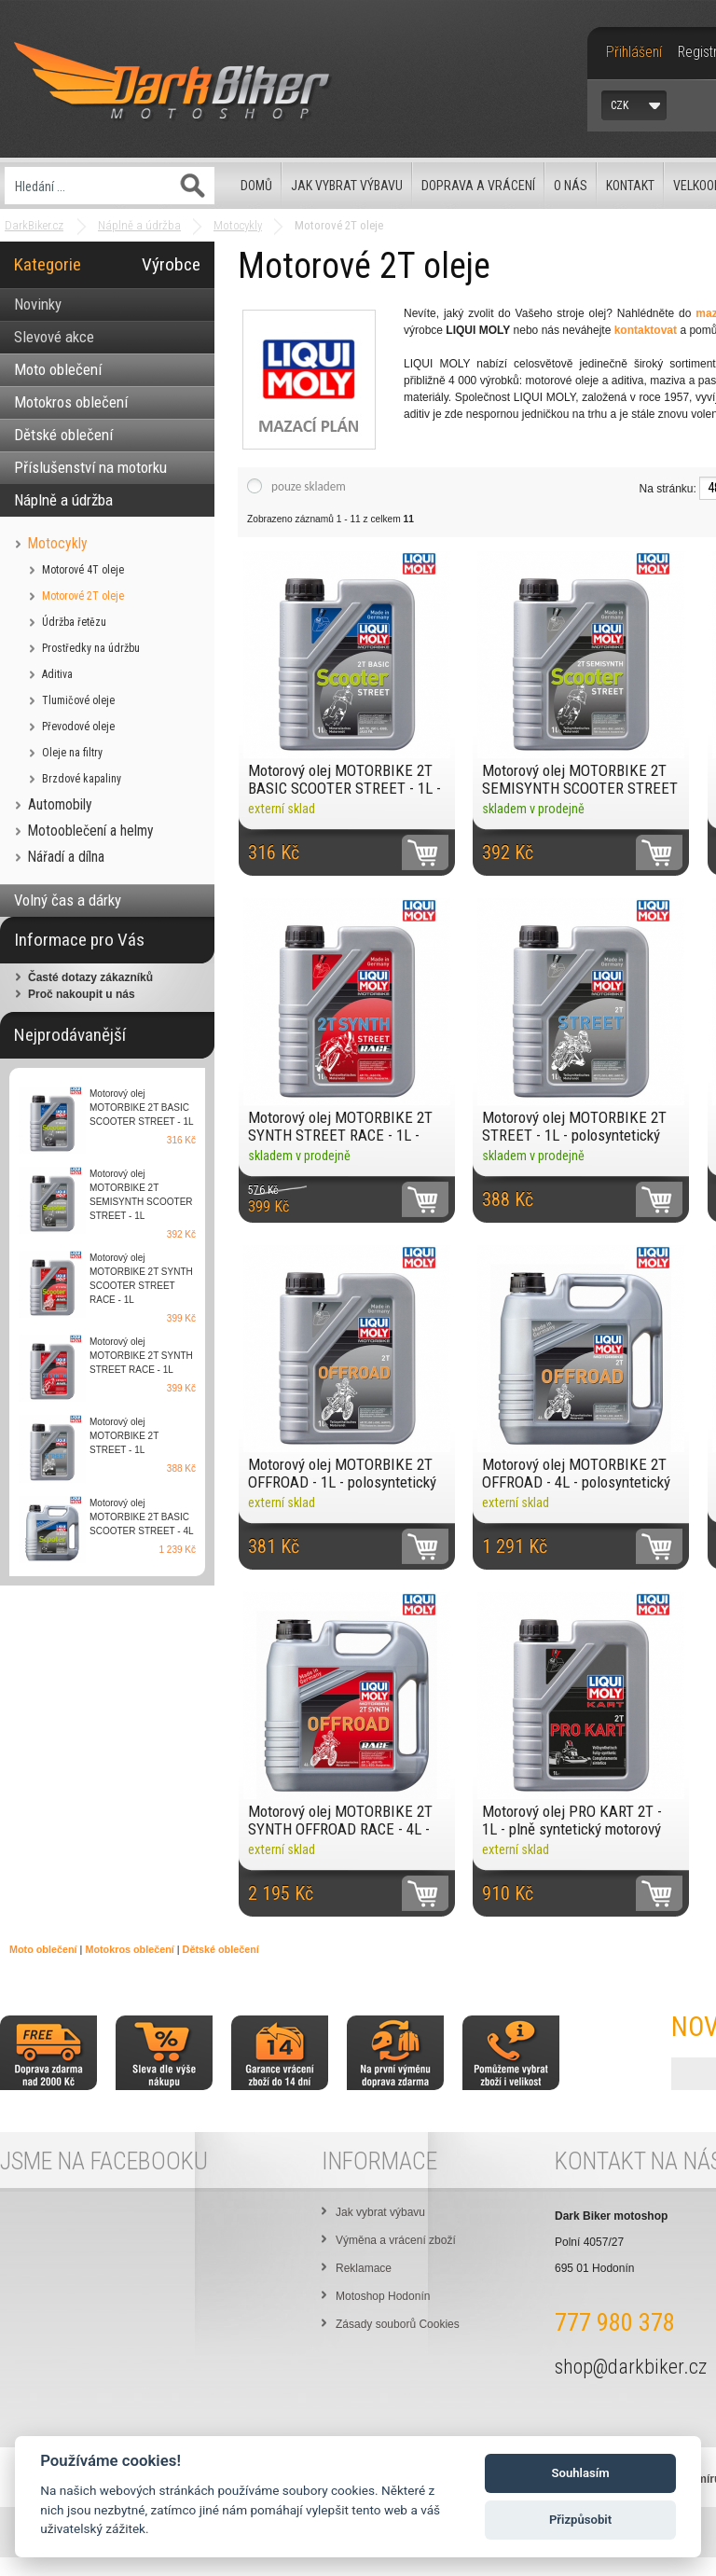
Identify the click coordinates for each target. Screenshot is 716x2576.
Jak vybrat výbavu (347, 185)
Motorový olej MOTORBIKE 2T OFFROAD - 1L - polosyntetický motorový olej (342, 1473)
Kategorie (47, 264)
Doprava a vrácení (478, 185)
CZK (619, 105)
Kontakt (630, 185)
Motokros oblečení (129, 1949)
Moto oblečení (43, 1949)
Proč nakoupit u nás (81, 994)
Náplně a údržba (139, 225)
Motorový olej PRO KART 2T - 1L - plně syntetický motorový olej (572, 1820)
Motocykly (237, 225)
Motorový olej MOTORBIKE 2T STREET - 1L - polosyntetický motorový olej (574, 1126)
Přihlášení (634, 52)
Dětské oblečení (221, 1949)
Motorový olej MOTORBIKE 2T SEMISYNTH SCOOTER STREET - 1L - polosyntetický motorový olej (580, 779)
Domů (256, 185)
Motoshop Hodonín (383, 2296)
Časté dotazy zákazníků (90, 977)
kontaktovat (645, 330)
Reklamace (364, 2268)
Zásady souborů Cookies (398, 2324)
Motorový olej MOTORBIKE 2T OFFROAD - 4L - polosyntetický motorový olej (576, 1473)
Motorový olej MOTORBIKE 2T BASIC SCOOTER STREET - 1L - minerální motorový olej (344, 779)
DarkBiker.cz (34, 225)
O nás (570, 185)
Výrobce (171, 264)
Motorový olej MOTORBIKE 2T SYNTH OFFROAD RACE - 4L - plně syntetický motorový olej (340, 1820)
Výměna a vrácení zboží (396, 2240)
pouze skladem (308, 486)
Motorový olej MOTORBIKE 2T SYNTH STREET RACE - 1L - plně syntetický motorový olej (340, 1126)
